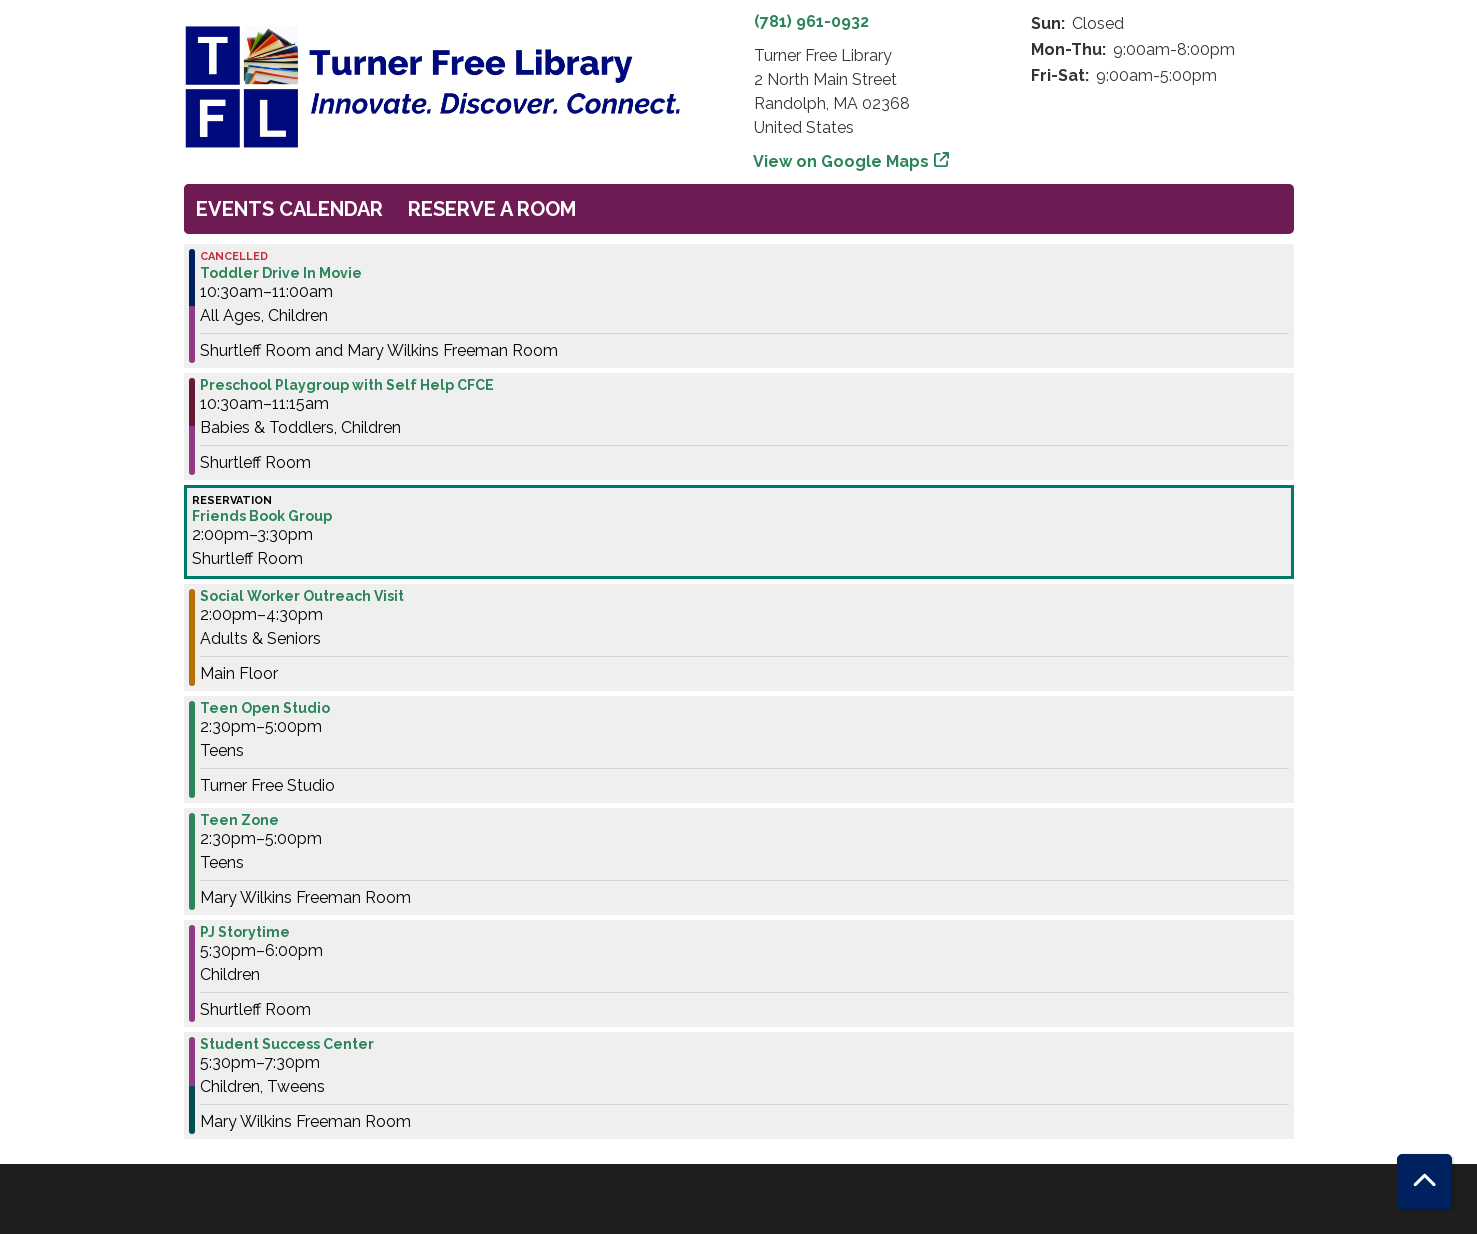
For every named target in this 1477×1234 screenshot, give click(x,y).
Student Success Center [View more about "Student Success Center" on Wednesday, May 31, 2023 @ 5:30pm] (287, 1044)
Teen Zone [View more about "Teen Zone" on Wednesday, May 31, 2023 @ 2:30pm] (239, 820)
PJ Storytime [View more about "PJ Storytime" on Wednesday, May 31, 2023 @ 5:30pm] (245, 932)
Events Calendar (289, 209)
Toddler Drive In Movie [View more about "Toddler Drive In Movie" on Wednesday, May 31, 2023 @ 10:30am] (281, 273)
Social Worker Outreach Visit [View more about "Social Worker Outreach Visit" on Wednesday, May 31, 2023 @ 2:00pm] (302, 596)
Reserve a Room (492, 209)
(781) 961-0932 (811, 21)
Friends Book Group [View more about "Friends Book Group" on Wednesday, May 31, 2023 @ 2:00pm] (262, 516)
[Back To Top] (1424, 1181)
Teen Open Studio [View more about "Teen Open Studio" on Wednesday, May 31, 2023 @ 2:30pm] (265, 708)
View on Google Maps (841, 161)
